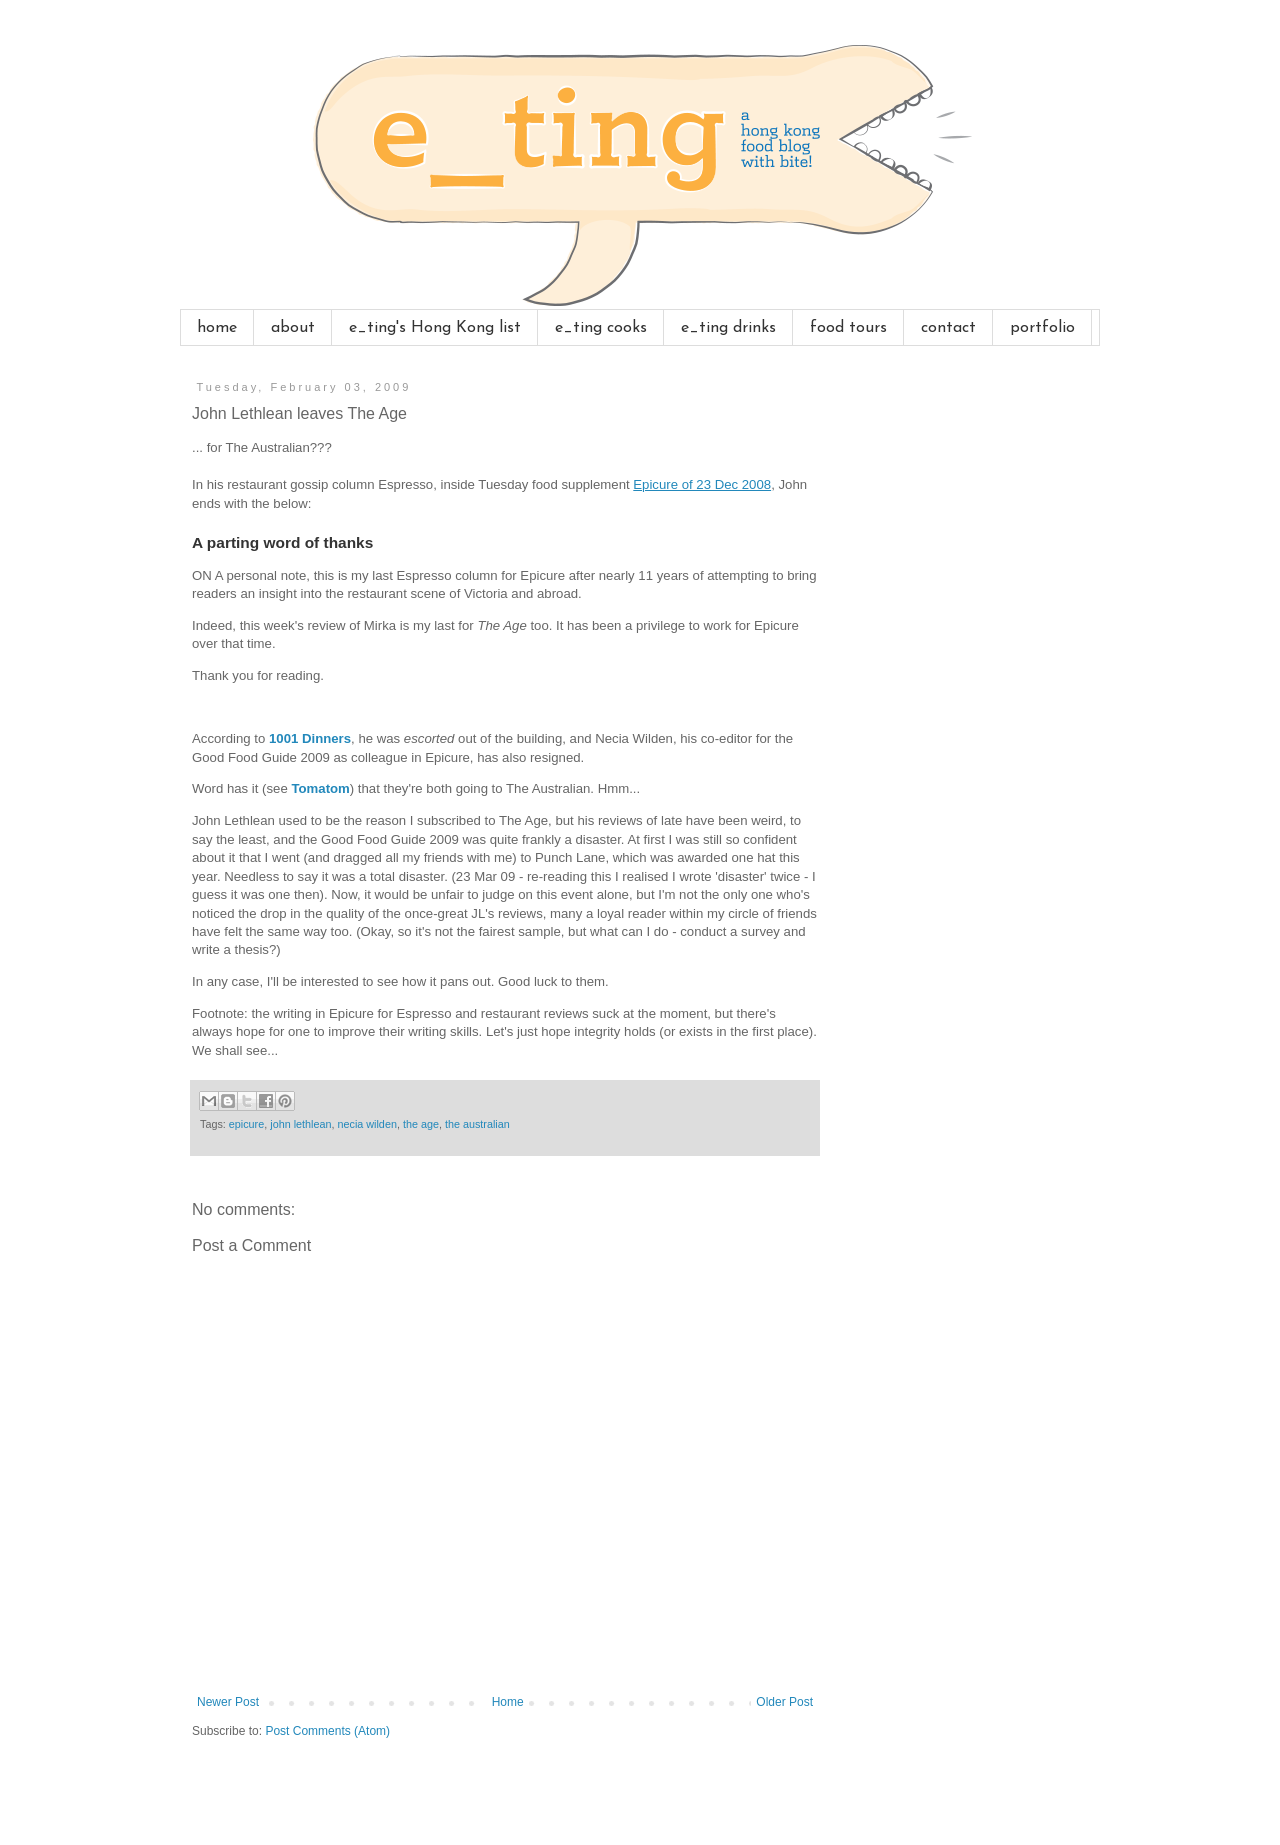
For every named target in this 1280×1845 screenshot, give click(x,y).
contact (948, 328)
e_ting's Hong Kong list (435, 328)
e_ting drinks (728, 328)
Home (508, 1702)
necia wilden (366, 1124)
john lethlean (300, 1124)
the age (421, 1124)
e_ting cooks (601, 328)
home (217, 328)
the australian (477, 1124)
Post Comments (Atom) (327, 1731)
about (293, 328)
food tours (848, 328)
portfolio (1042, 328)
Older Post (784, 1702)
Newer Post (228, 1702)
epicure (246, 1124)
